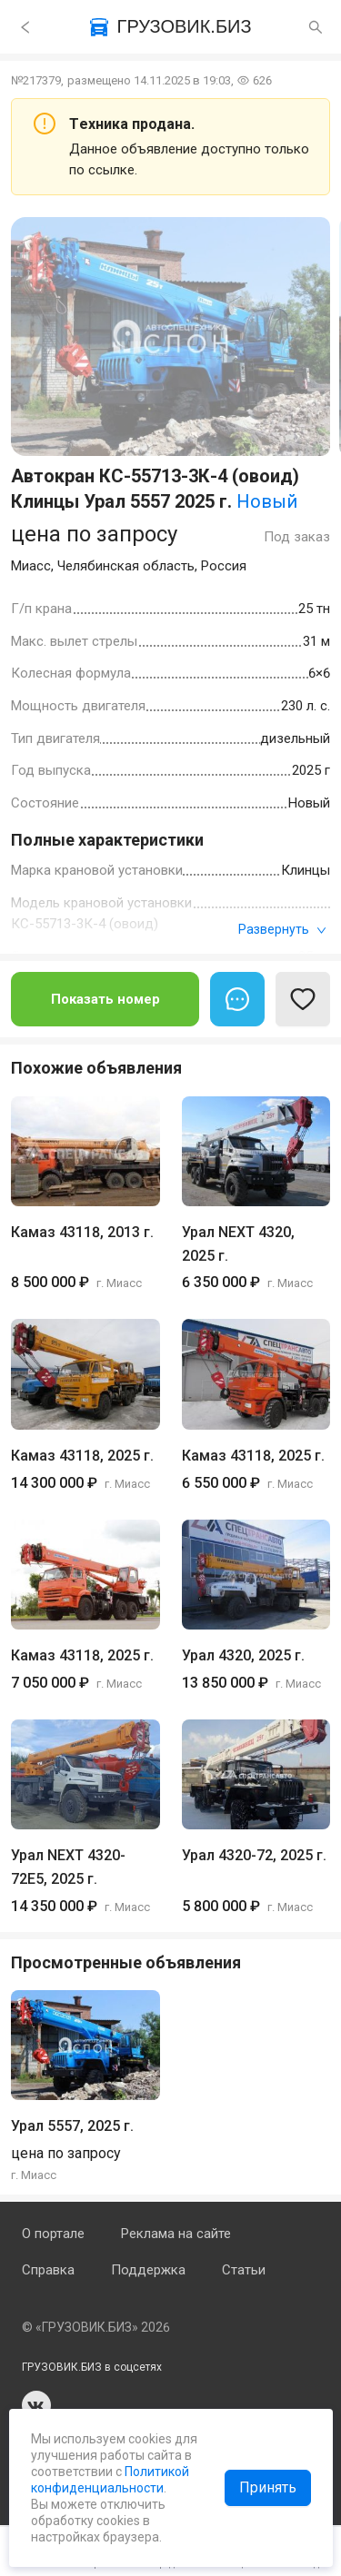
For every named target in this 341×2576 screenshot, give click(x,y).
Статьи (244, 2270)
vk (36, 2405)
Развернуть (282, 929)
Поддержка (148, 2270)
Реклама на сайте (176, 2233)
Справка (48, 2270)
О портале (53, 2233)
